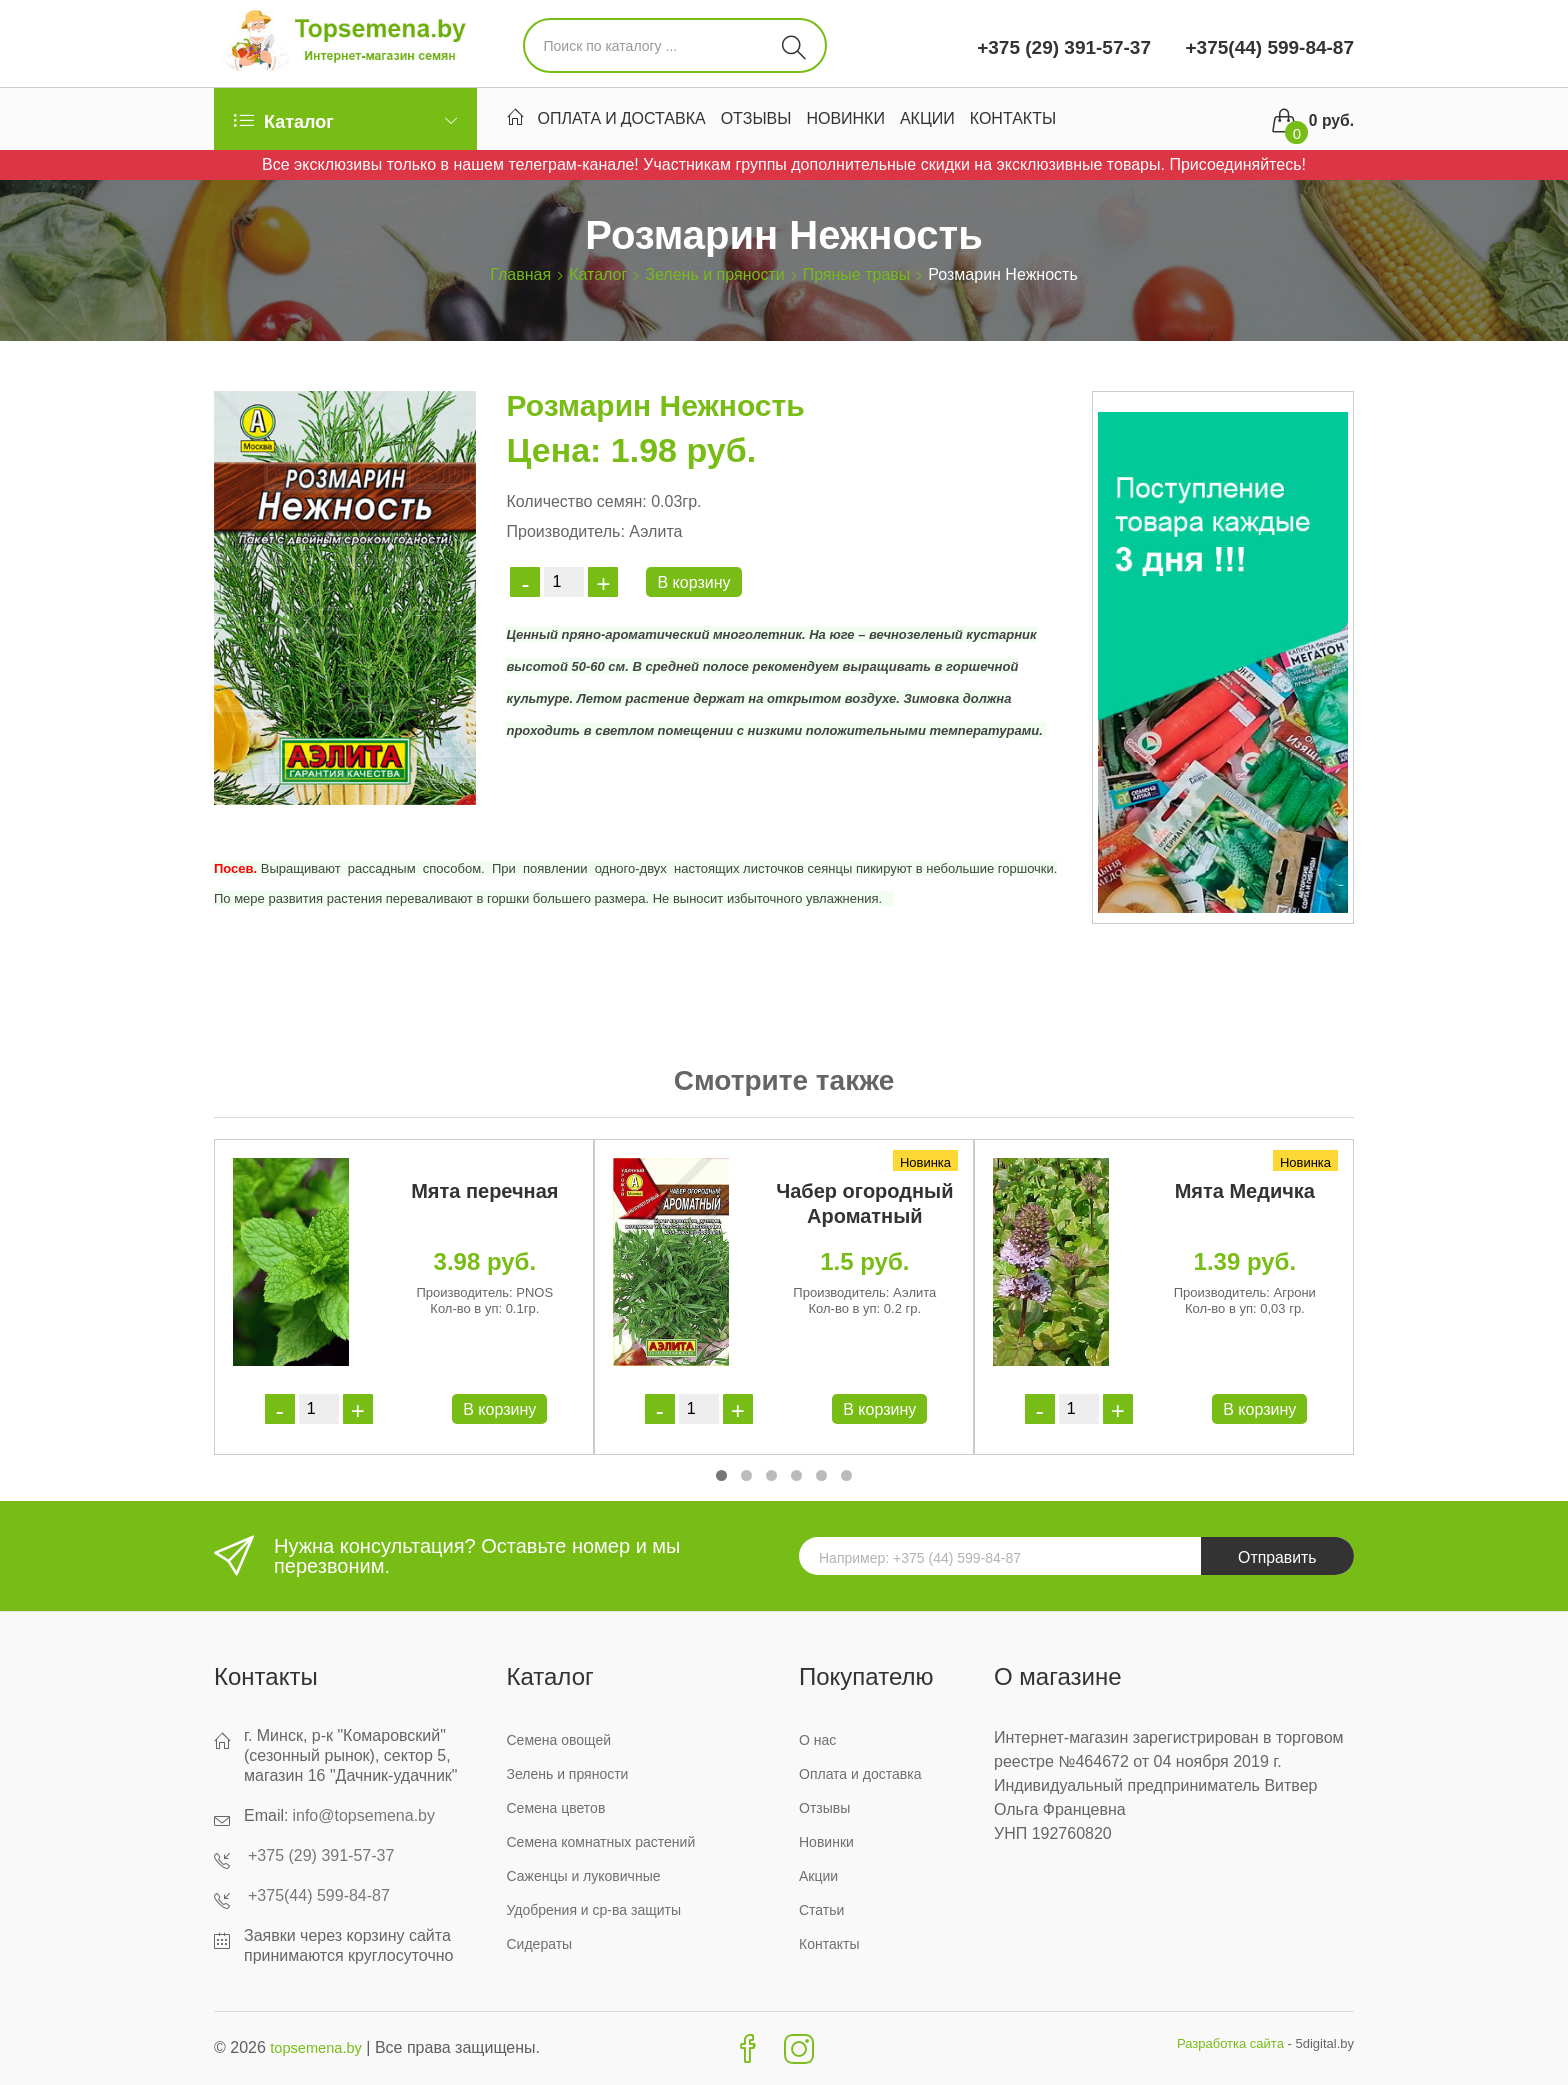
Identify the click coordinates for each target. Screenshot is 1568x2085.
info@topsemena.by (363, 1815)
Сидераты (540, 1944)
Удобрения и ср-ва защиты (594, 1910)
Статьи (821, 1910)
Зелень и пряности (714, 274)
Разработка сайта (1230, 2043)
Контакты (1013, 121)
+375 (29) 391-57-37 (1064, 47)
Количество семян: (576, 501)
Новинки (845, 121)
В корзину (693, 582)
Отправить (1274, 1558)
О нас (817, 1740)
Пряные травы (857, 274)
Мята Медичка (1245, 1191)
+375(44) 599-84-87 (1267, 47)
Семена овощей (559, 1740)
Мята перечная (484, 1191)
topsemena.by (320, 2047)
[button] (721, 1475)
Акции (927, 121)
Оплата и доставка (622, 121)
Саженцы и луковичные (584, 1876)
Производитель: (565, 531)
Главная (520, 274)
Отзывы (756, 121)
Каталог (598, 274)
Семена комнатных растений (601, 1842)
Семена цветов (556, 1808)
